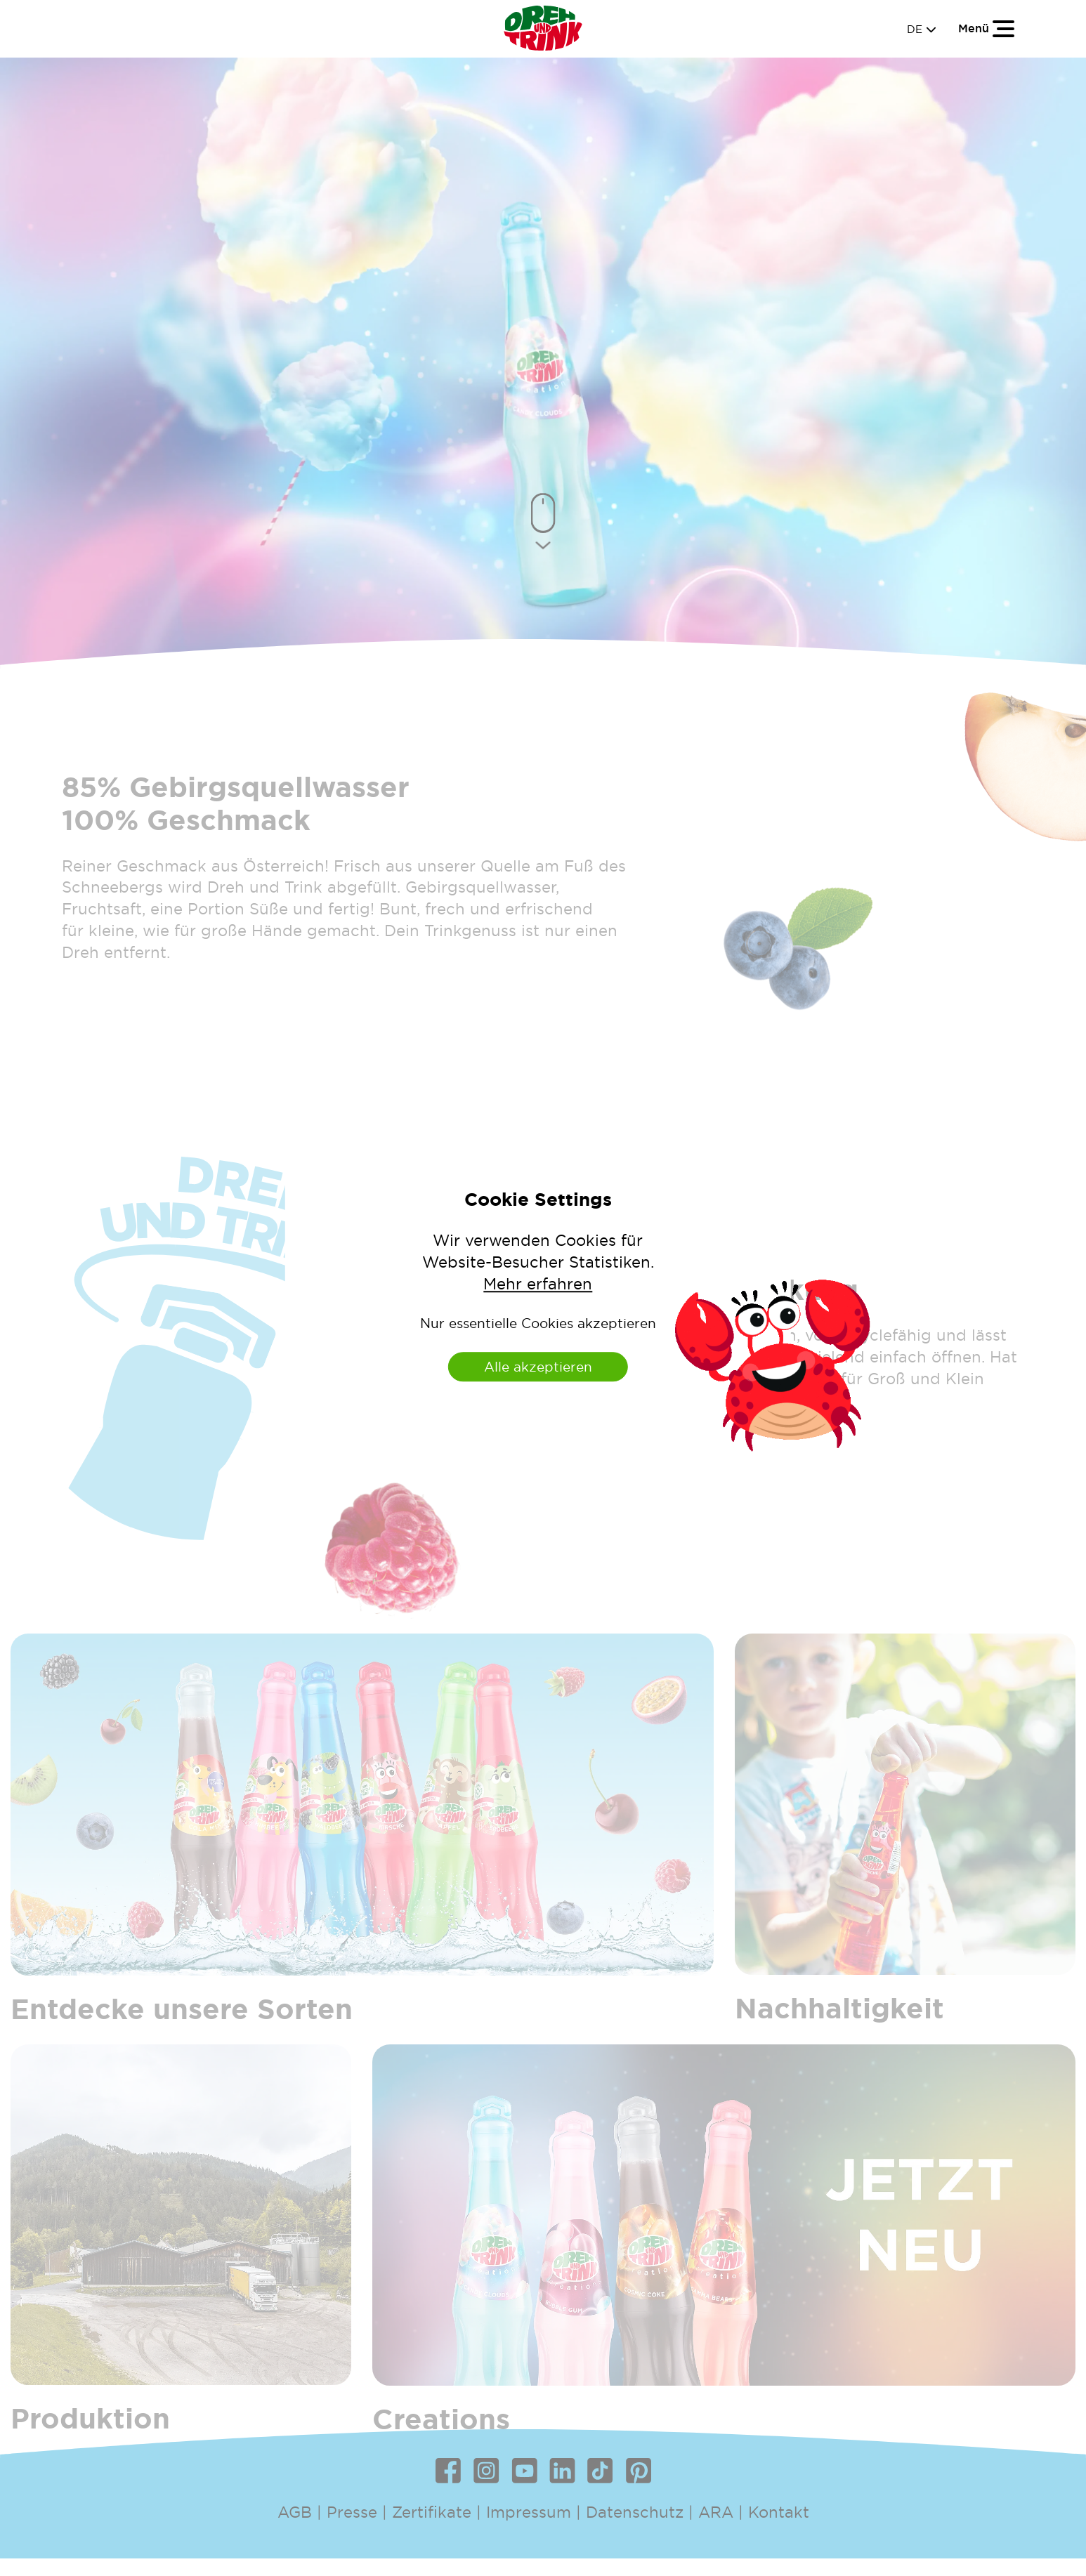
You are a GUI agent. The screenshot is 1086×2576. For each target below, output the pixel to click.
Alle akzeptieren (538, 1366)
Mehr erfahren (537, 1284)
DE (921, 29)
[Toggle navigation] (987, 28)
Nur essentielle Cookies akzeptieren (538, 1323)
